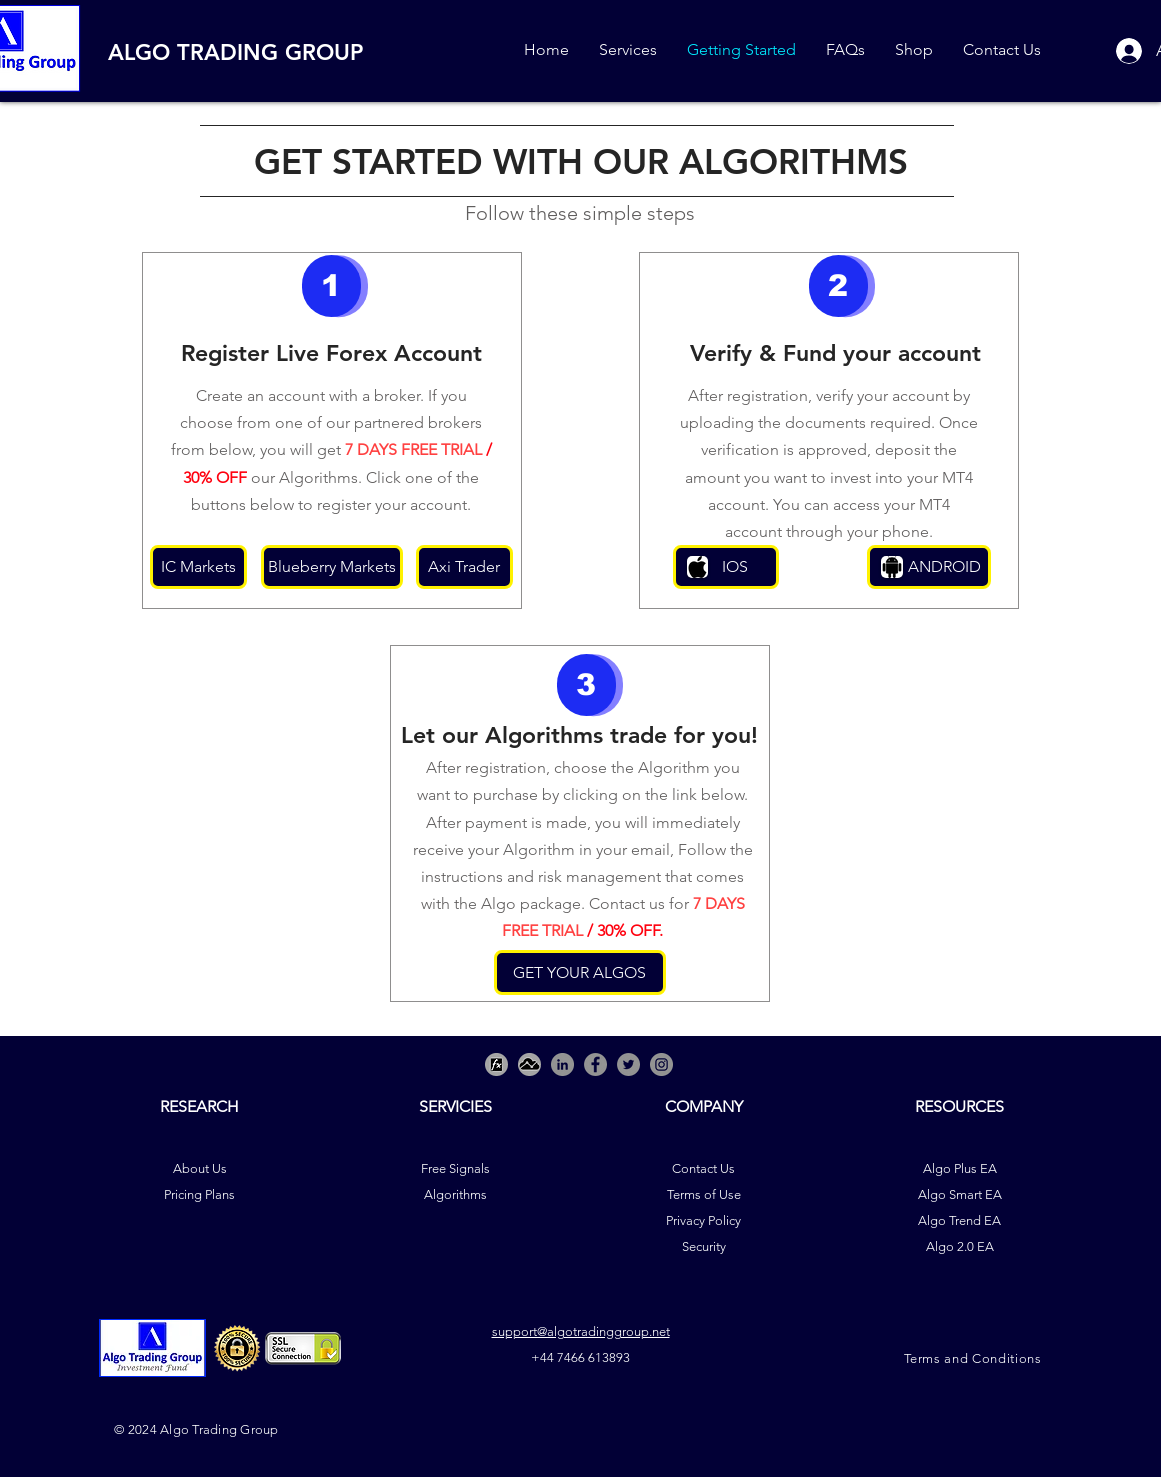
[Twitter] (628, 1064)
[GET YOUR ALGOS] (580, 972)
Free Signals (455, 1168)
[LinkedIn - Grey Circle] (562, 1064)
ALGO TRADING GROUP (235, 52)
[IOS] (726, 567)
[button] (331, 286)
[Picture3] (496, 1064)
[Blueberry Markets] (332, 567)
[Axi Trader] (464, 567)
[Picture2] (529, 1064)
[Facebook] (595, 1064)
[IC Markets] (198, 567)
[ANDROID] (929, 567)
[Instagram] (661, 1064)
